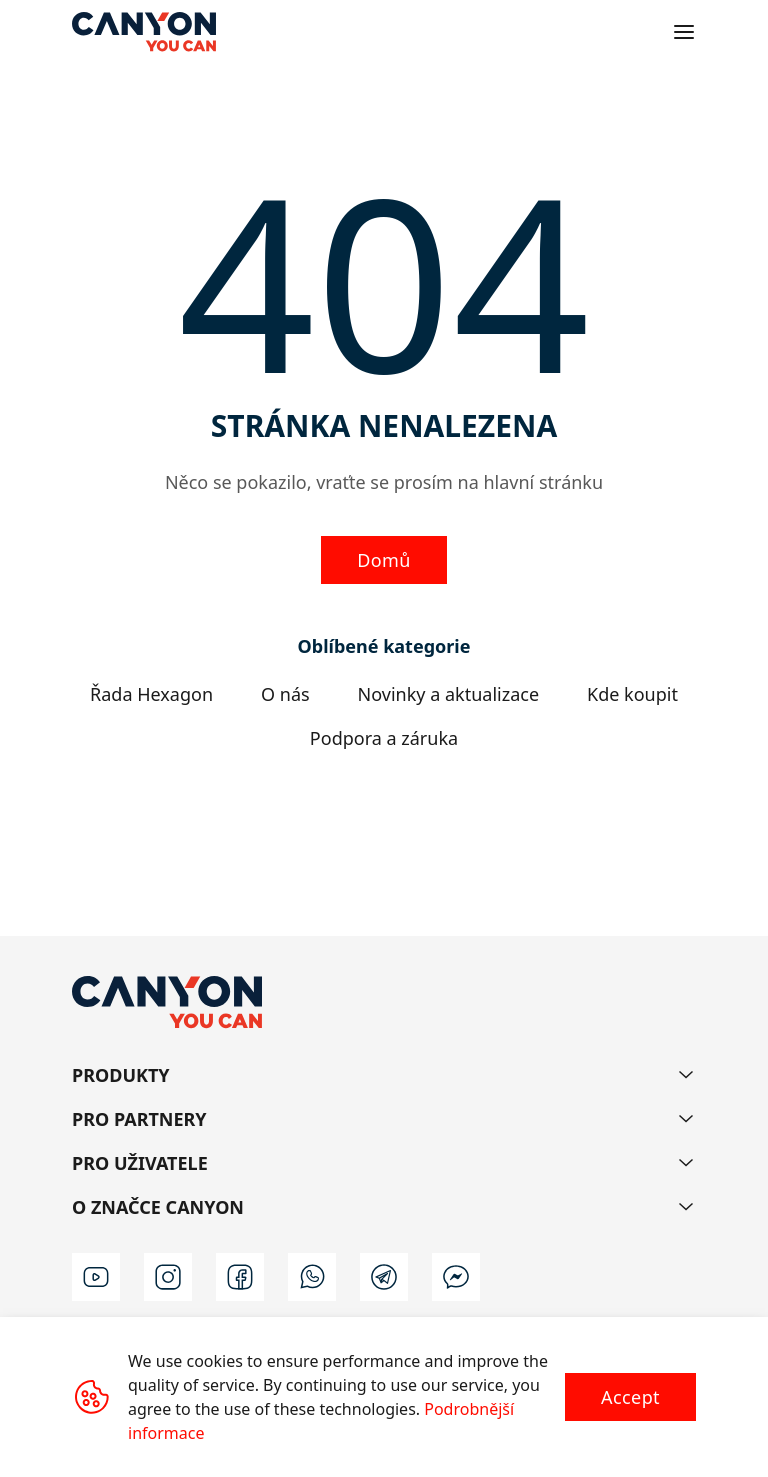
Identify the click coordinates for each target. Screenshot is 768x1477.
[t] (384, 1277)
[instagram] (168, 1277)
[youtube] (96, 1277)
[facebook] (240, 1277)
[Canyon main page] (144, 32)
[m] (456, 1277)
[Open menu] (684, 32)
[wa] (312, 1277)
